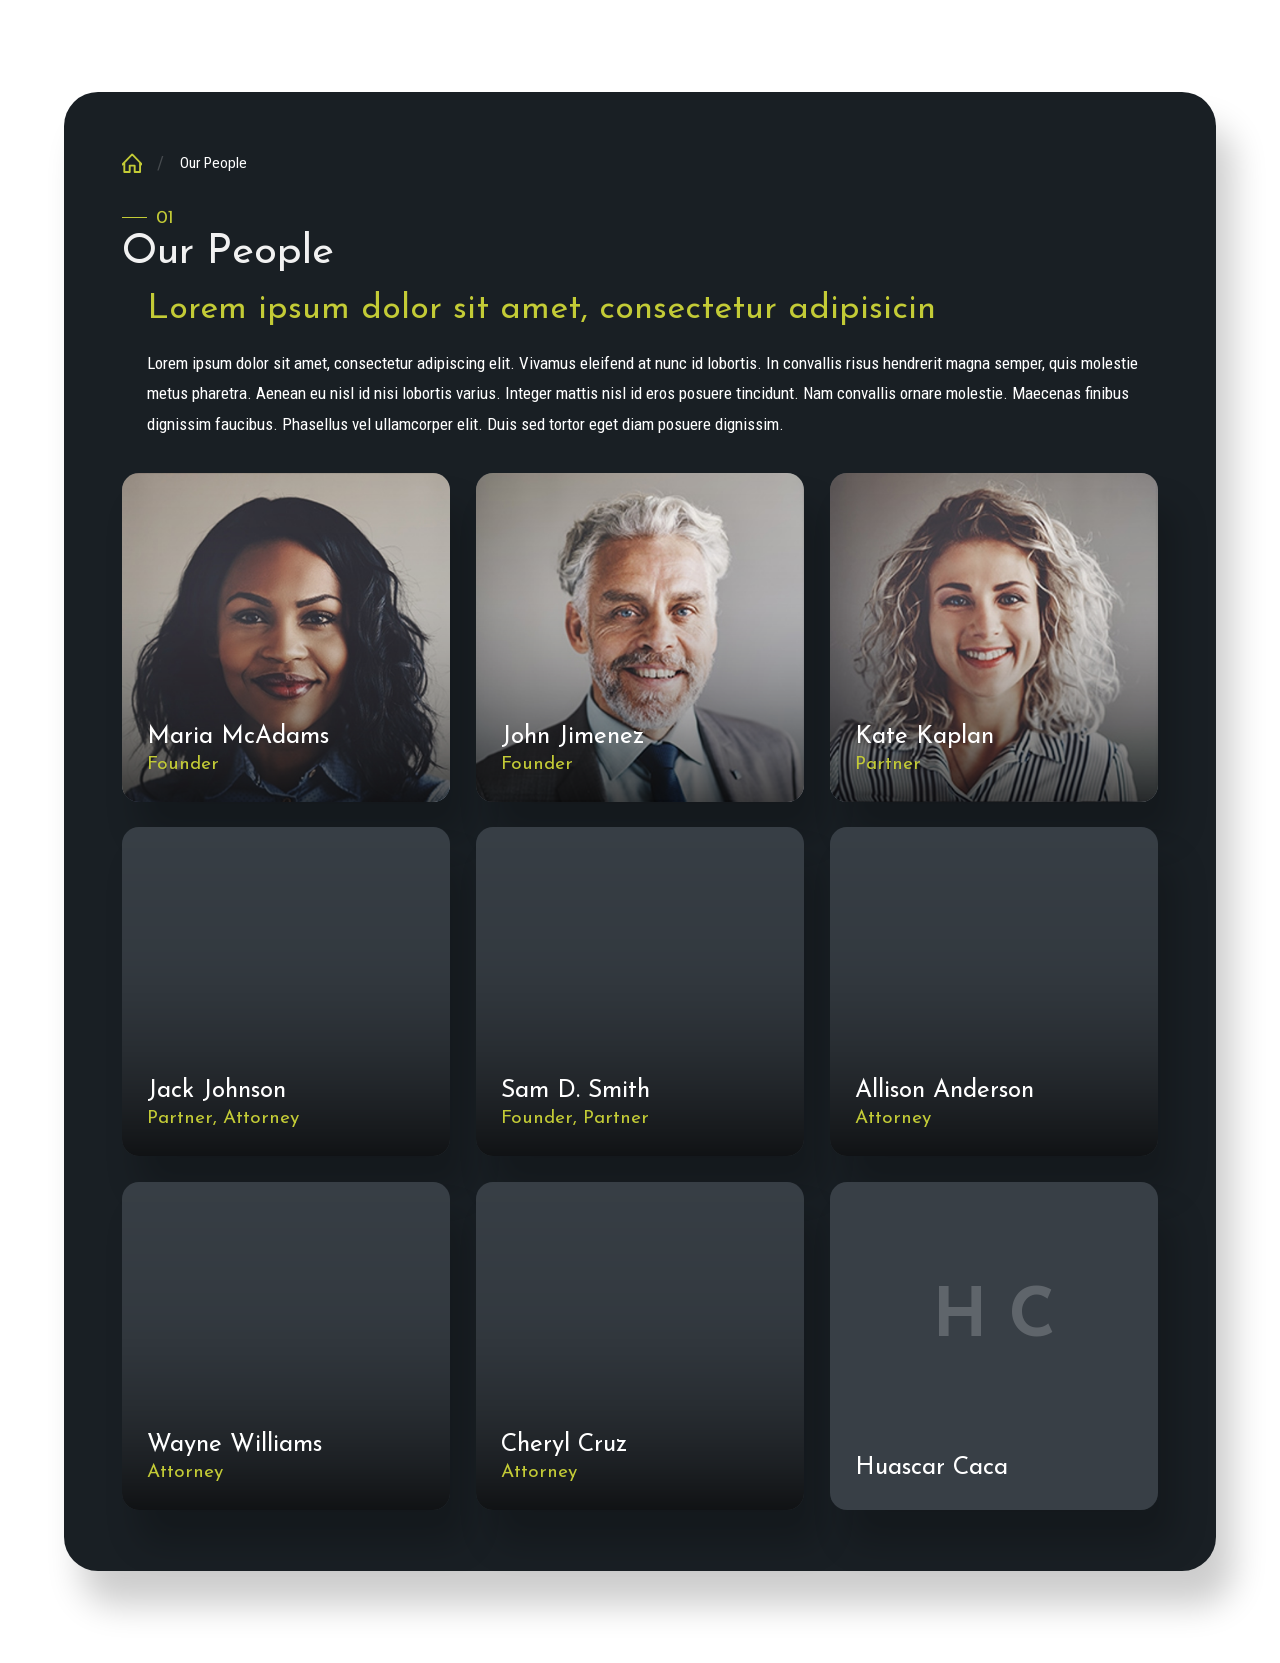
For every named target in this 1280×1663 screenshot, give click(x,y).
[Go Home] (140, 163)
